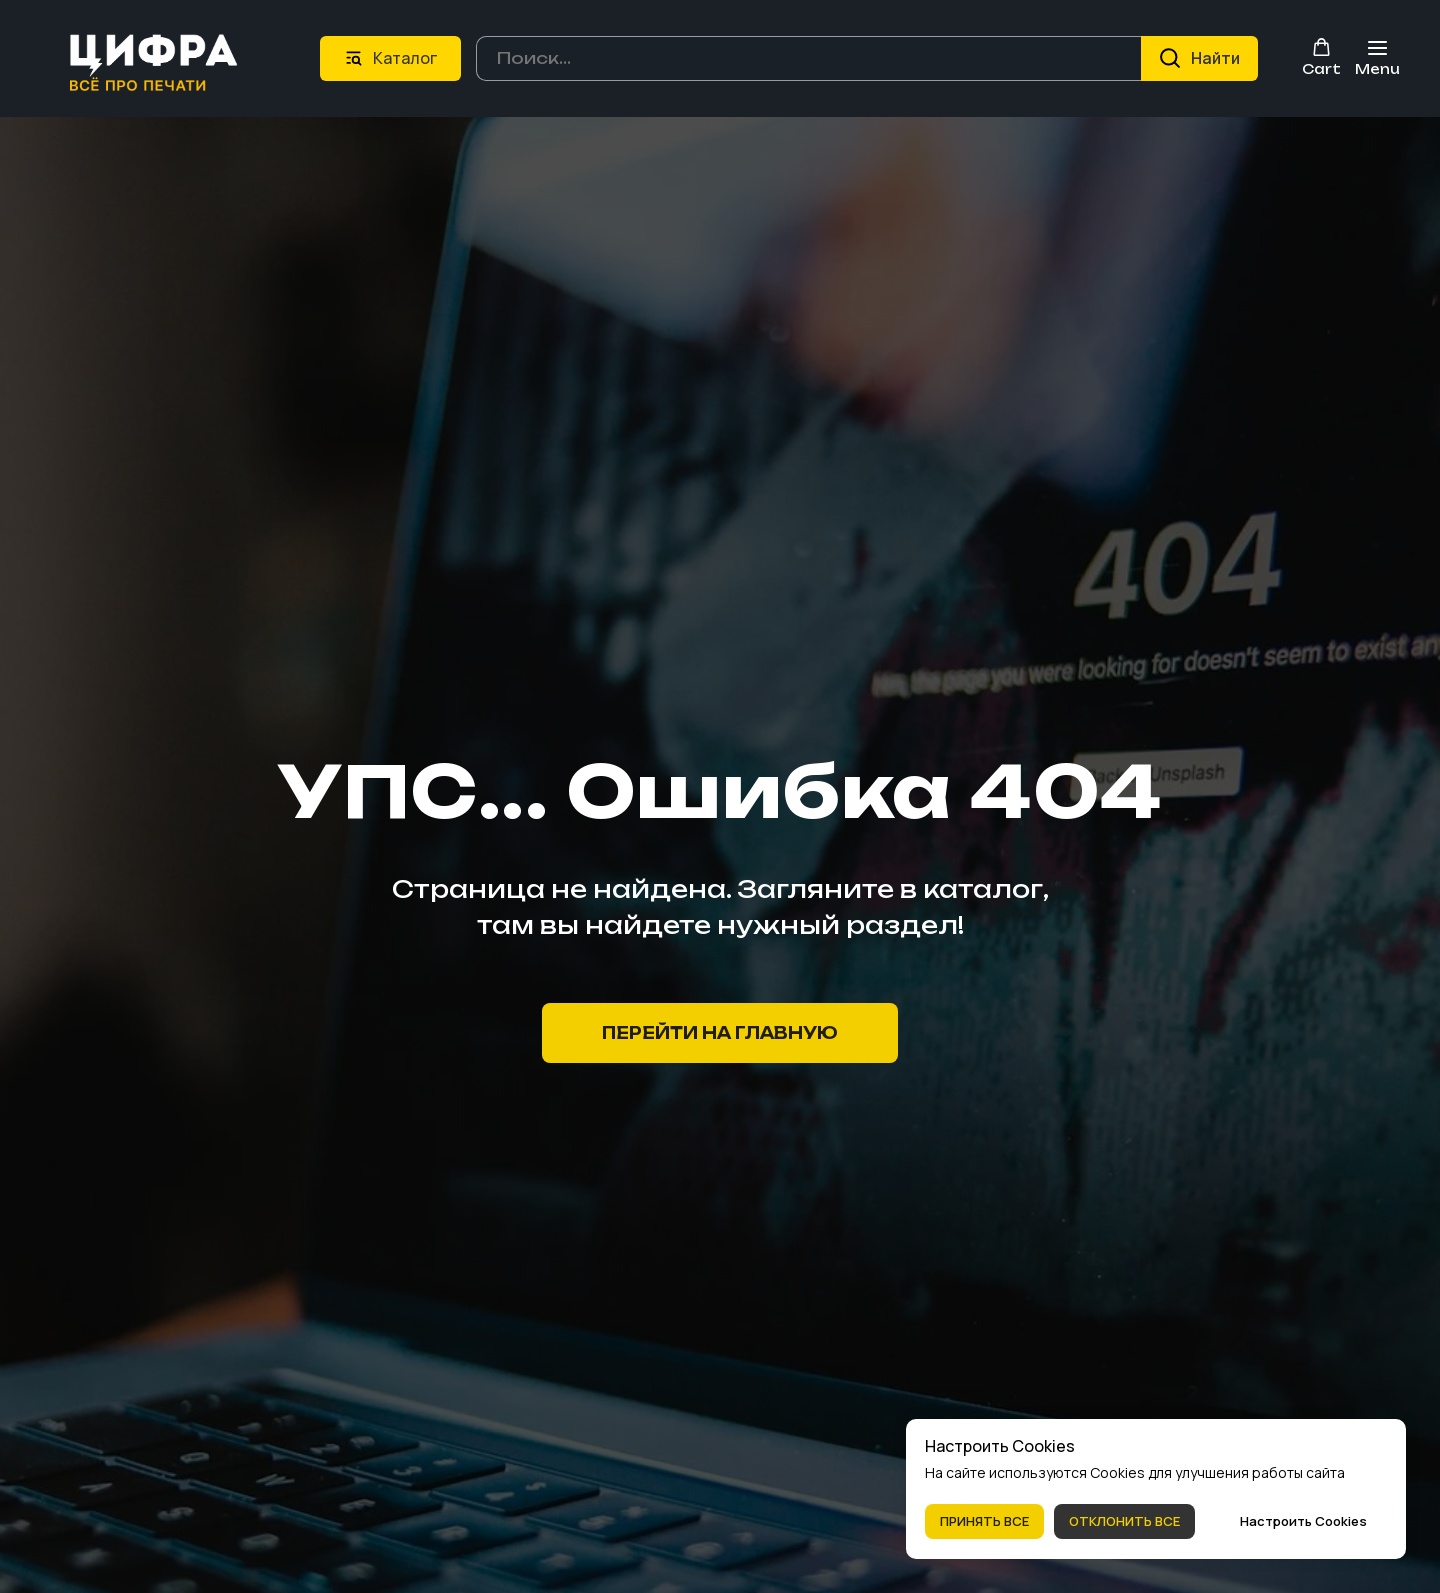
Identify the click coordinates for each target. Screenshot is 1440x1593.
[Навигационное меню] (1377, 57)
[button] (1321, 56)
